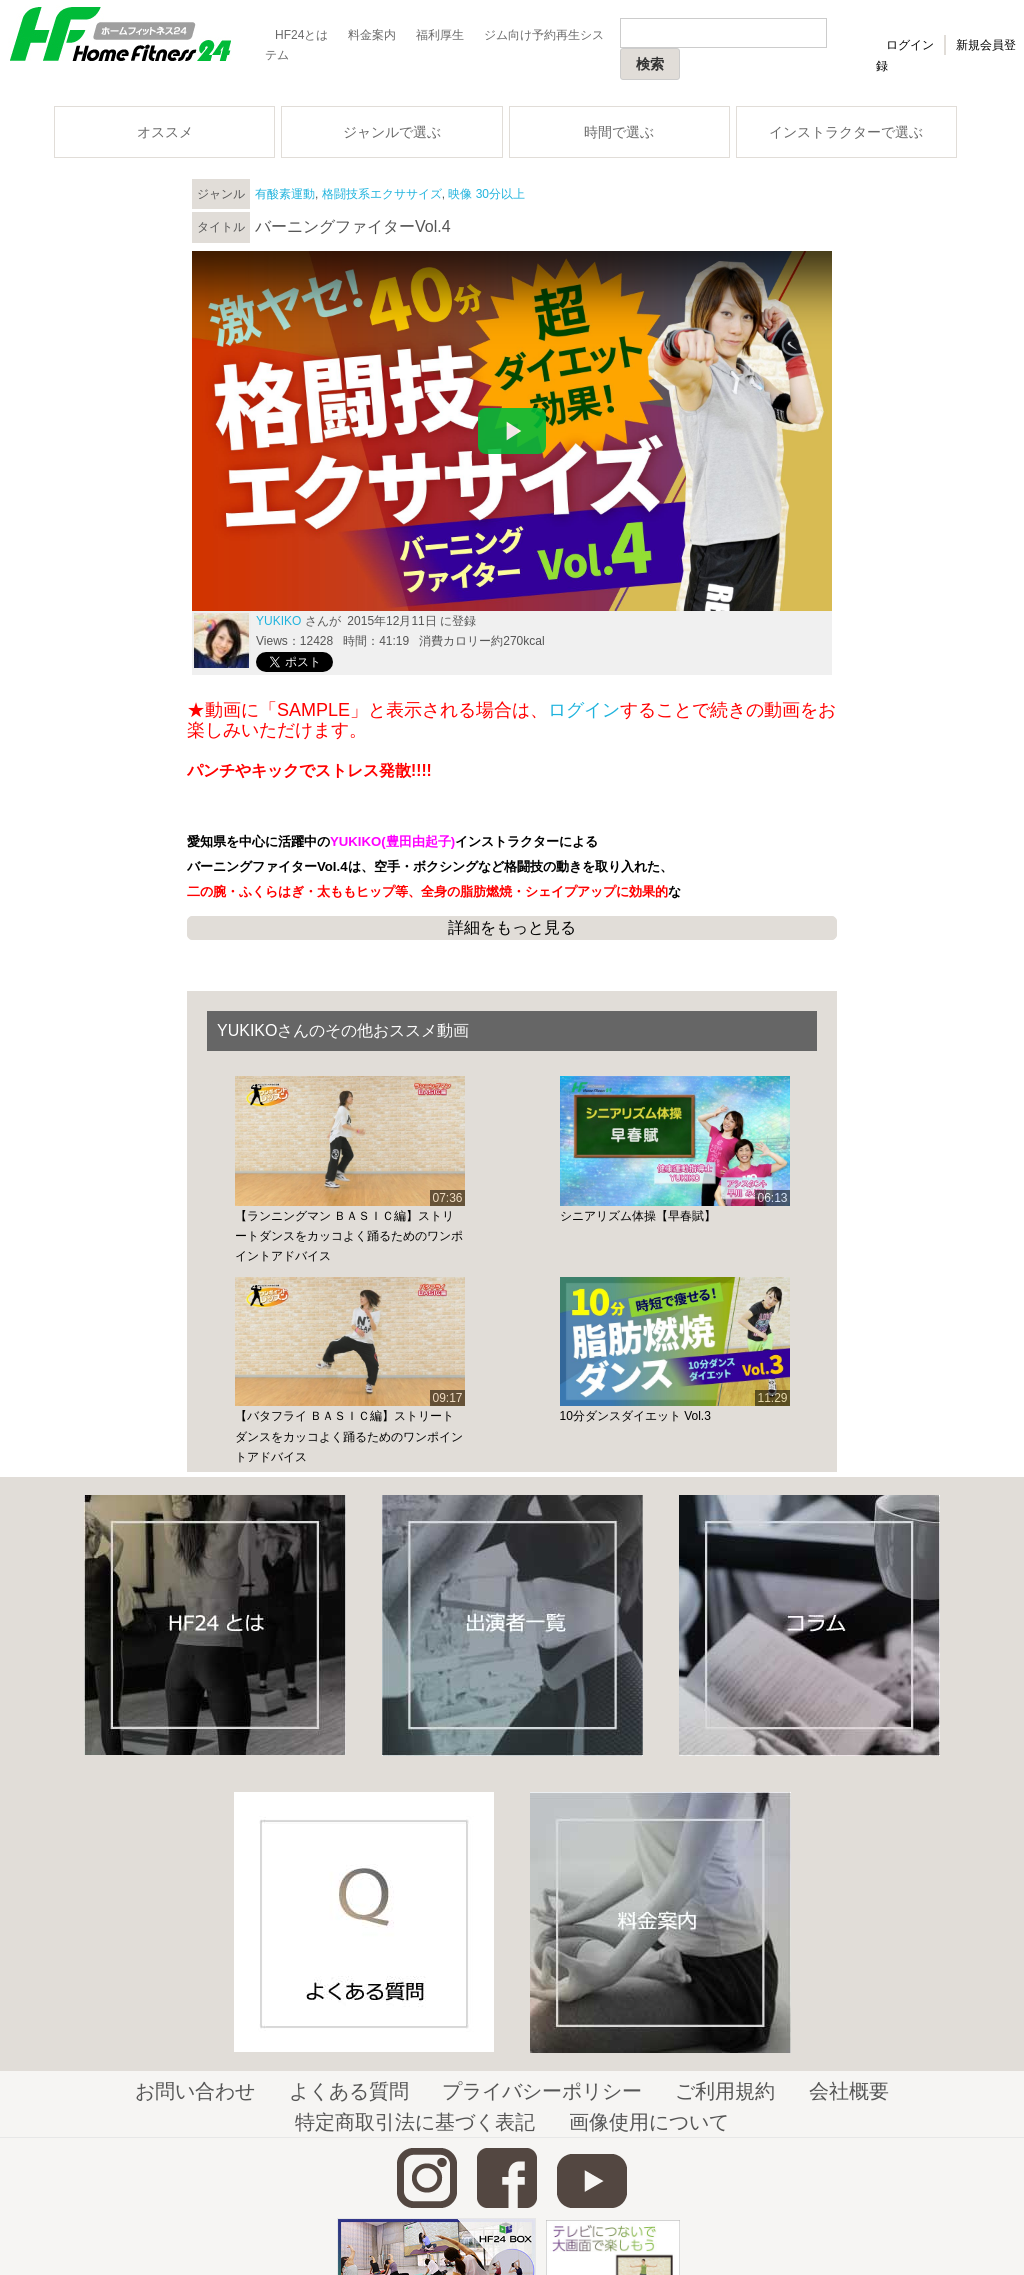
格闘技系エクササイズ (382, 194)
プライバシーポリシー (542, 2091)
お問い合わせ (195, 2091)
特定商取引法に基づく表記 (415, 2122)
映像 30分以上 (486, 194)
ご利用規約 (725, 2091)
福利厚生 (440, 35)
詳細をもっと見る (512, 927)
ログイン (910, 45)
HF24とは (301, 35)
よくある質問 (349, 2091)
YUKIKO (278, 621)
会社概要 (849, 2091)
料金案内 (372, 35)
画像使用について (649, 2122)
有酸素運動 (285, 194)
